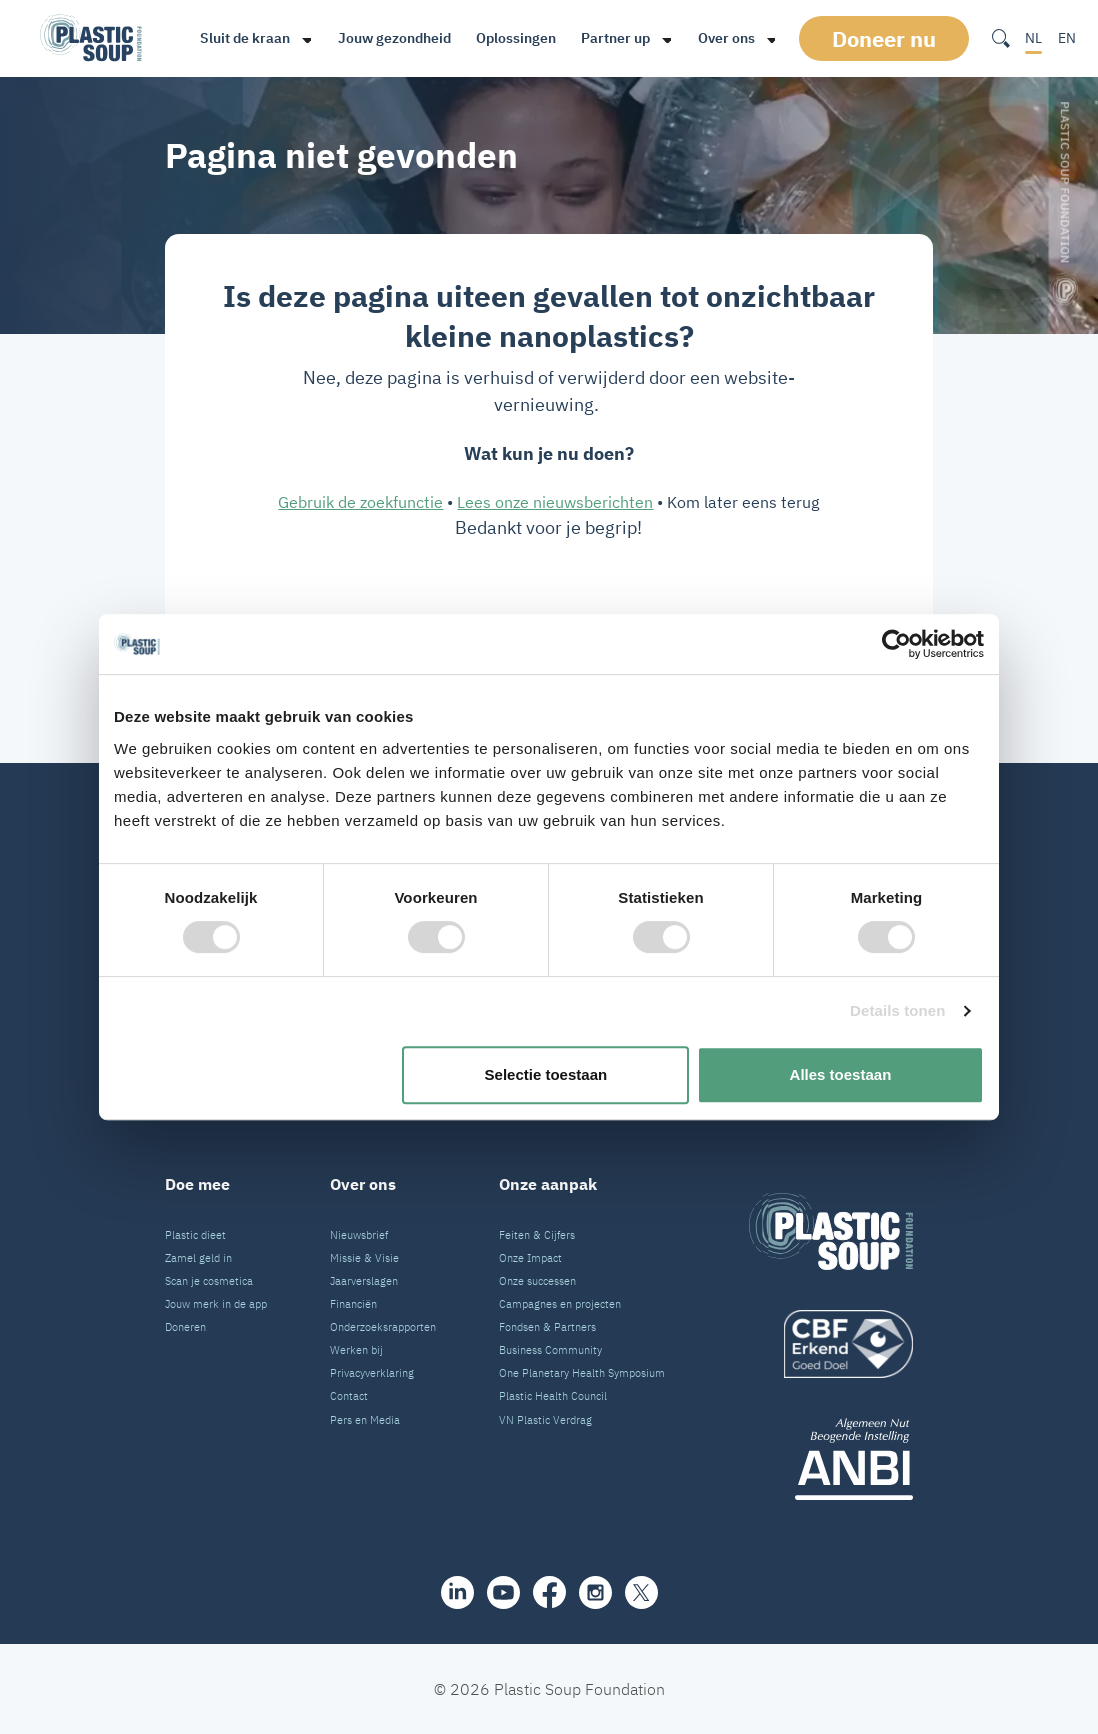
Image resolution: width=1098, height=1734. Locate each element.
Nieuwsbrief (359, 1235)
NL (1033, 38)
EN (1067, 38)
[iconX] (641, 1592)
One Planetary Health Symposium (582, 1373)
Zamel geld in (198, 1258)
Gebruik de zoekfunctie (360, 502)
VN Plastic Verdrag (545, 1420)
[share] (457, 1592)
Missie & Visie (364, 1258)
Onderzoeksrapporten (383, 1327)
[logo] (831, 1344)
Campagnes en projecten (560, 1304)
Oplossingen (513, 38)
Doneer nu (884, 38)
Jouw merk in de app (216, 1304)
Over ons (723, 38)
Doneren (185, 1327)
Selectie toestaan (546, 1074)
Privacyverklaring (372, 1373)
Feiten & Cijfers (537, 1235)
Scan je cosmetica (209, 1281)
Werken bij (356, 1350)
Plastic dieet (195, 1235)
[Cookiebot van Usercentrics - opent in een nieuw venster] (896, 644)
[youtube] (503, 1592)
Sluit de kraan (242, 38)
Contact (349, 1396)
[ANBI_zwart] (831, 1458)
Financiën (353, 1304)
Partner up (612, 38)
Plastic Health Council (553, 1396)
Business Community (550, 1350)
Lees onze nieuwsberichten (555, 502)
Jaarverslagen (364, 1281)
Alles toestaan (841, 1074)
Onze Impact (530, 1258)
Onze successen (537, 1281)
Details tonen (897, 1010)
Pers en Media (365, 1420)
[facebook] (549, 1592)
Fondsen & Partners (547, 1327)
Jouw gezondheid (391, 38)
